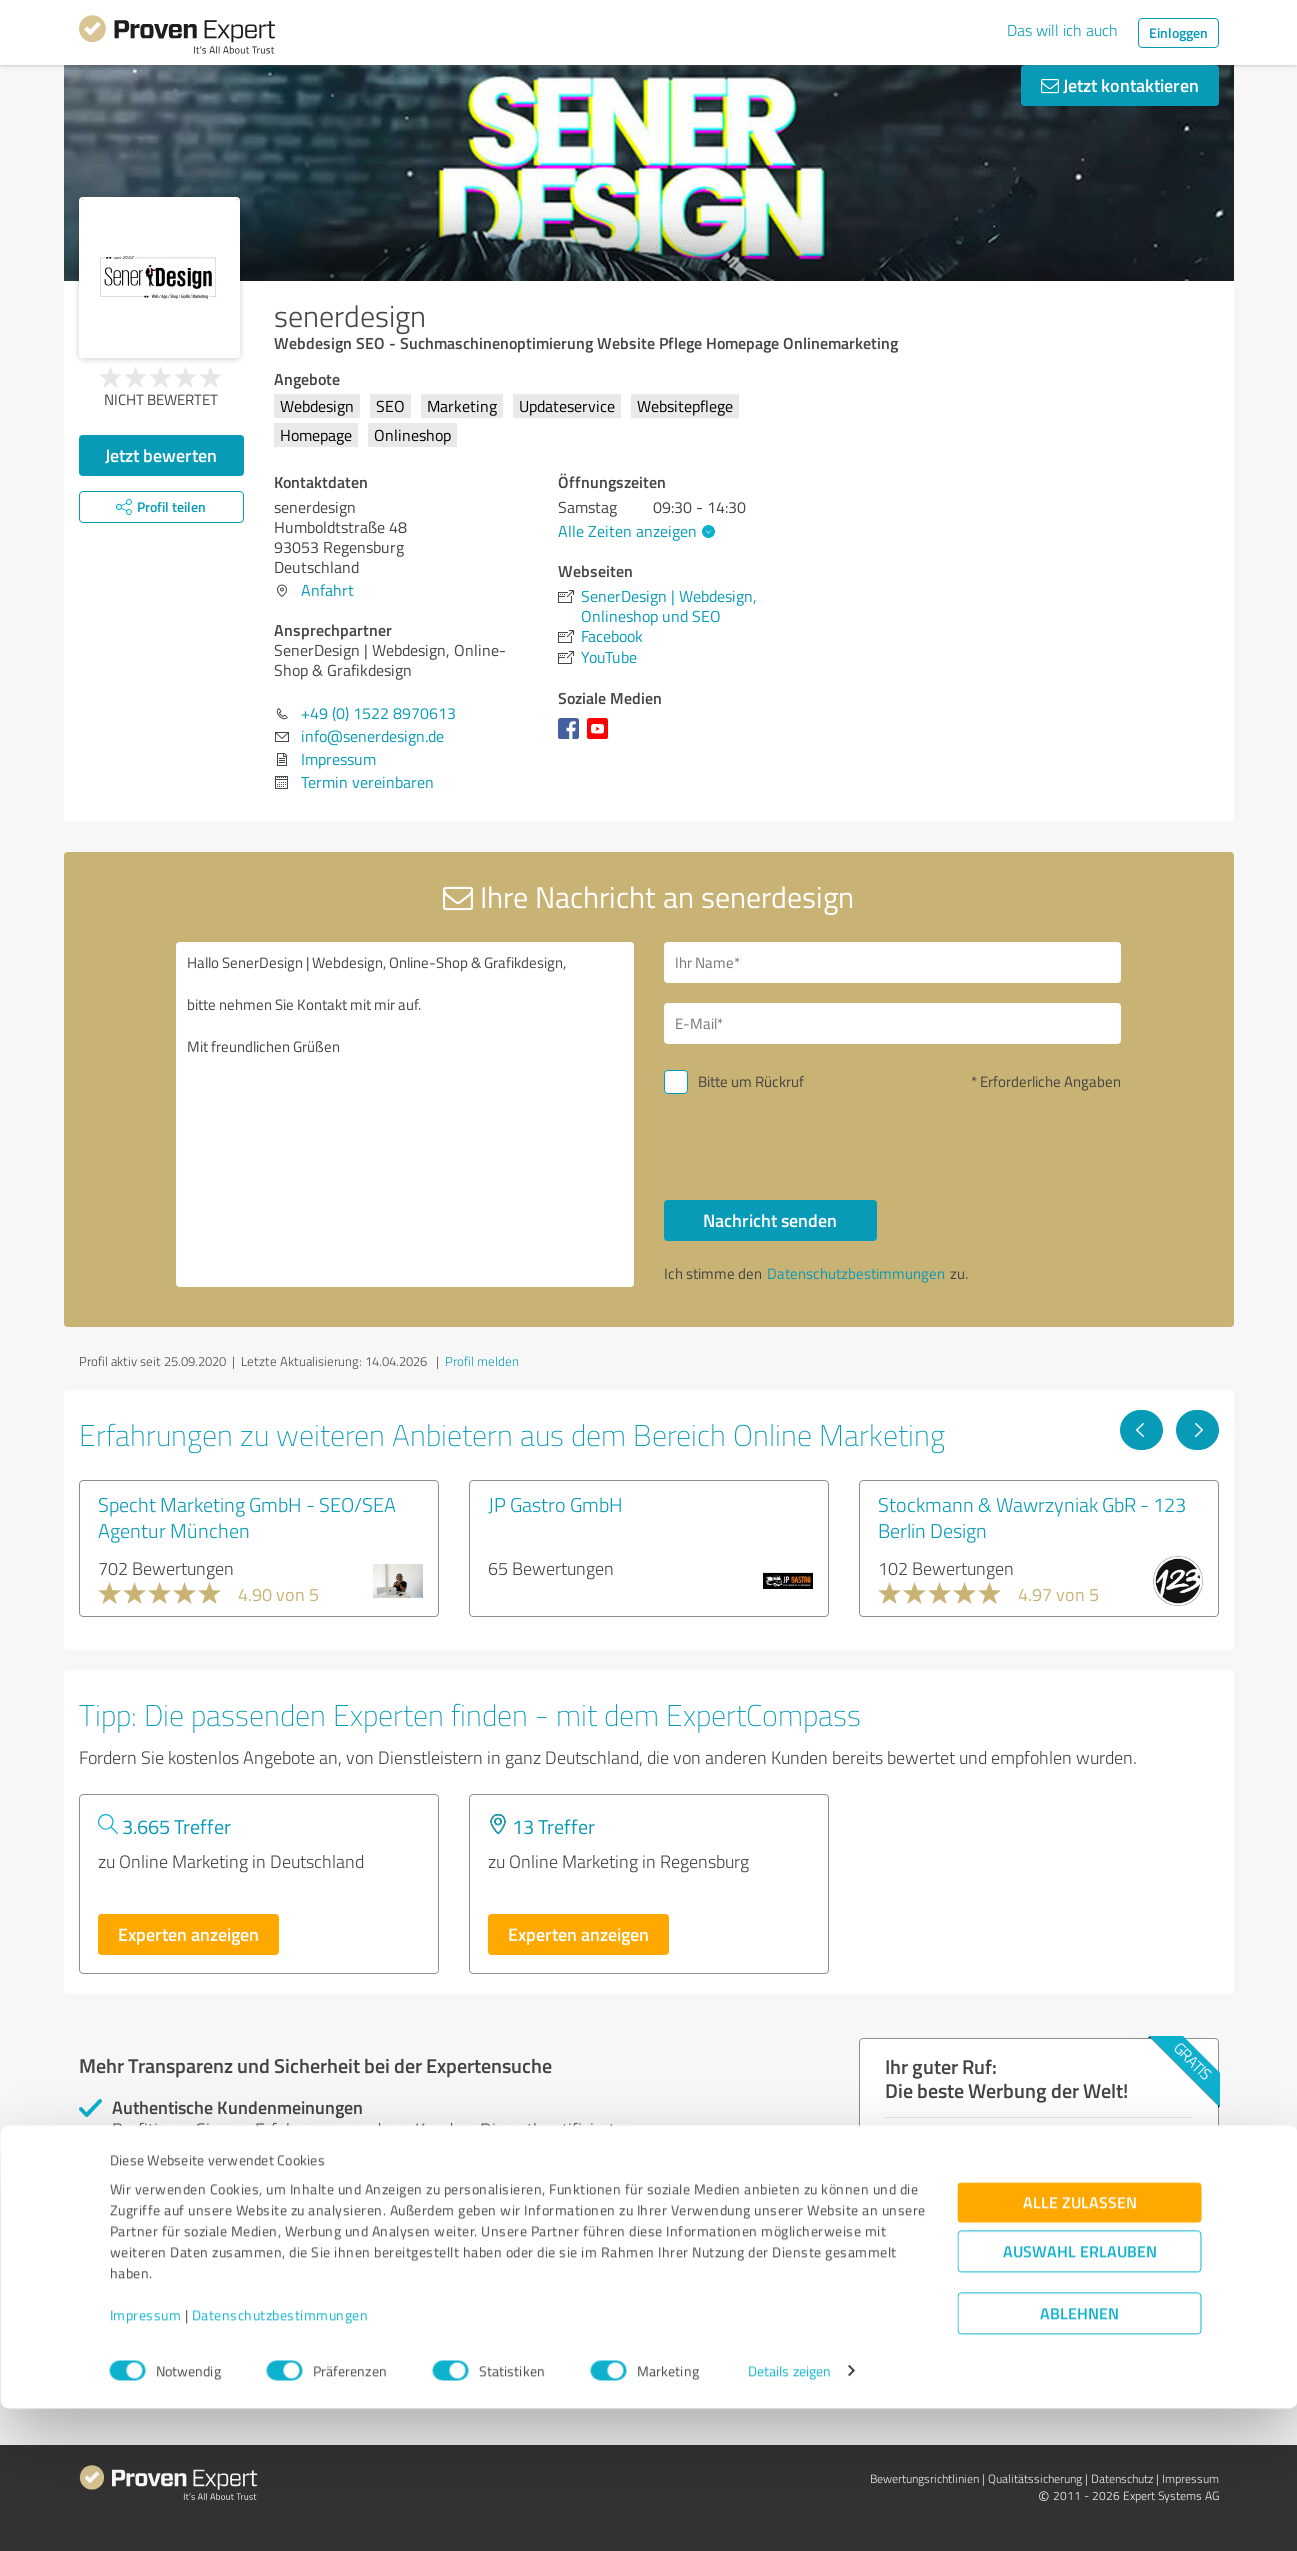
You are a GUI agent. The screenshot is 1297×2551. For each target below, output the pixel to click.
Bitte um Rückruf (751, 1081)
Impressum (146, 2457)
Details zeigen (789, 2513)
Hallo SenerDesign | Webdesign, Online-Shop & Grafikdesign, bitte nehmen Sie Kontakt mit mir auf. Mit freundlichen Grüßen (405, 1114)
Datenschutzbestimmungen (280, 2457)
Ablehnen (1079, 2455)
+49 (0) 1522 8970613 (378, 713)
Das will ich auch (1062, 30)
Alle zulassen (1080, 2344)
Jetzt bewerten (161, 455)
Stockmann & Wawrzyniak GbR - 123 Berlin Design (1032, 1517)
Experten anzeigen (188, 1934)
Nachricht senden (770, 1220)
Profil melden (482, 1361)
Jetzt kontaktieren (1120, 85)
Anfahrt (327, 590)
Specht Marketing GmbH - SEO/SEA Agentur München (247, 1517)
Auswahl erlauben (1080, 2393)
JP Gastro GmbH (555, 1504)
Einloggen (1178, 32)
